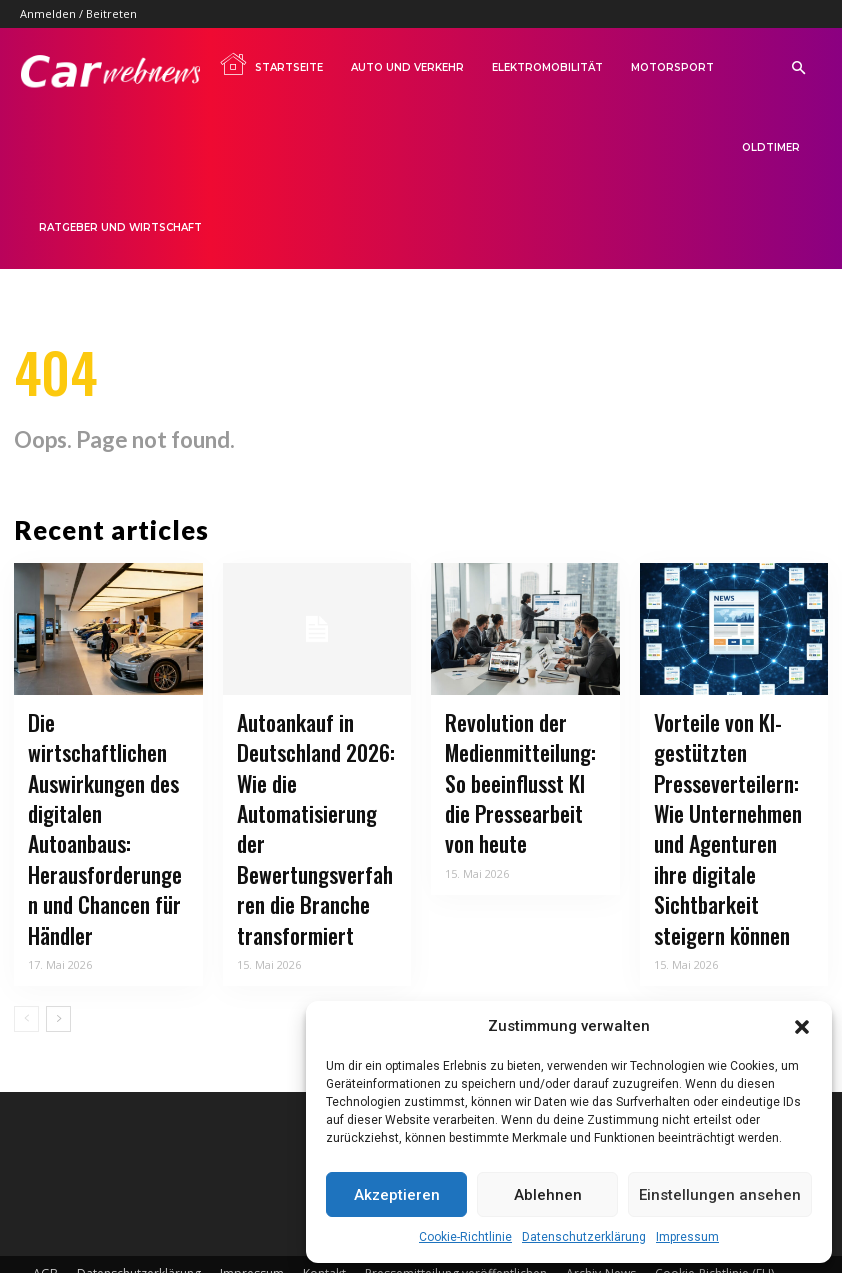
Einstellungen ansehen (720, 1195)
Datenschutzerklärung (584, 1237)
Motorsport (672, 67)
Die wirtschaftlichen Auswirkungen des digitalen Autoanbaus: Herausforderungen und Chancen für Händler (105, 795)
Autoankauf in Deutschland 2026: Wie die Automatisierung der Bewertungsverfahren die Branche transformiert (315, 807)
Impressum (687, 1237)
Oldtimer (771, 147)
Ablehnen (548, 1195)
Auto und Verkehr (407, 67)
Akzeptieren (397, 1195)
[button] (802, 1027)
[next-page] (58, 965)
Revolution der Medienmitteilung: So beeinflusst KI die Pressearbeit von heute (520, 782)
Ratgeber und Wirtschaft (120, 227)
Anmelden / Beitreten (78, 13)
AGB (45, 1219)
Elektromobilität (547, 67)
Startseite (271, 64)
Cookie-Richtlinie (465, 1237)
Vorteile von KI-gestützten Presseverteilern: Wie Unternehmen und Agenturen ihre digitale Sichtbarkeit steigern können (729, 807)
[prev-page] (26, 965)
